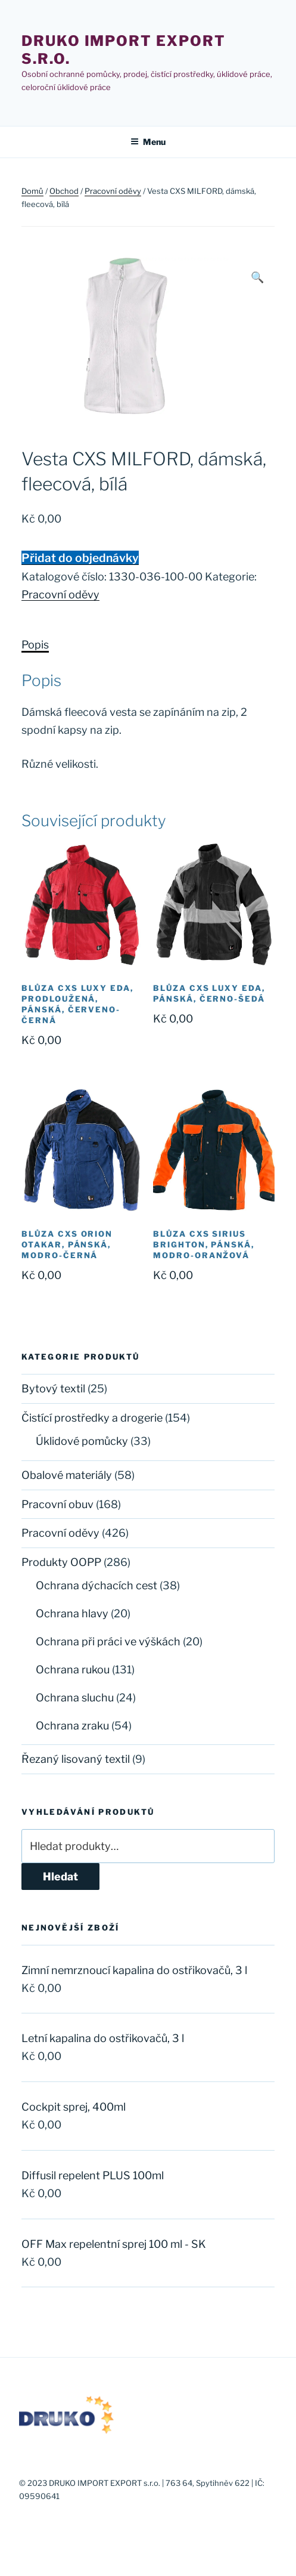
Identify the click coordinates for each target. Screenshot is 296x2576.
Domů (32, 191)
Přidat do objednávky (80, 558)
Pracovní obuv (57, 1504)
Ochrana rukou (73, 1669)
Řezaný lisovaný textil (75, 1759)
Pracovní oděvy (113, 191)
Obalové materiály (66, 1475)
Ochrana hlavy (72, 1613)
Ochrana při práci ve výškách (108, 1641)
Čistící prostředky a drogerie (92, 1417)
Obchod (64, 191)
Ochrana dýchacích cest (96, 1585)
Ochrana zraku (72, 1725)
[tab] (35, 645)
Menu (148, 142)
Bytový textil (53, 1388)
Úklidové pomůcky (82, 1441)
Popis (35, 644)
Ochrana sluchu (75, 1697)
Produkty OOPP (61, 1562)
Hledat (60, 1876)
